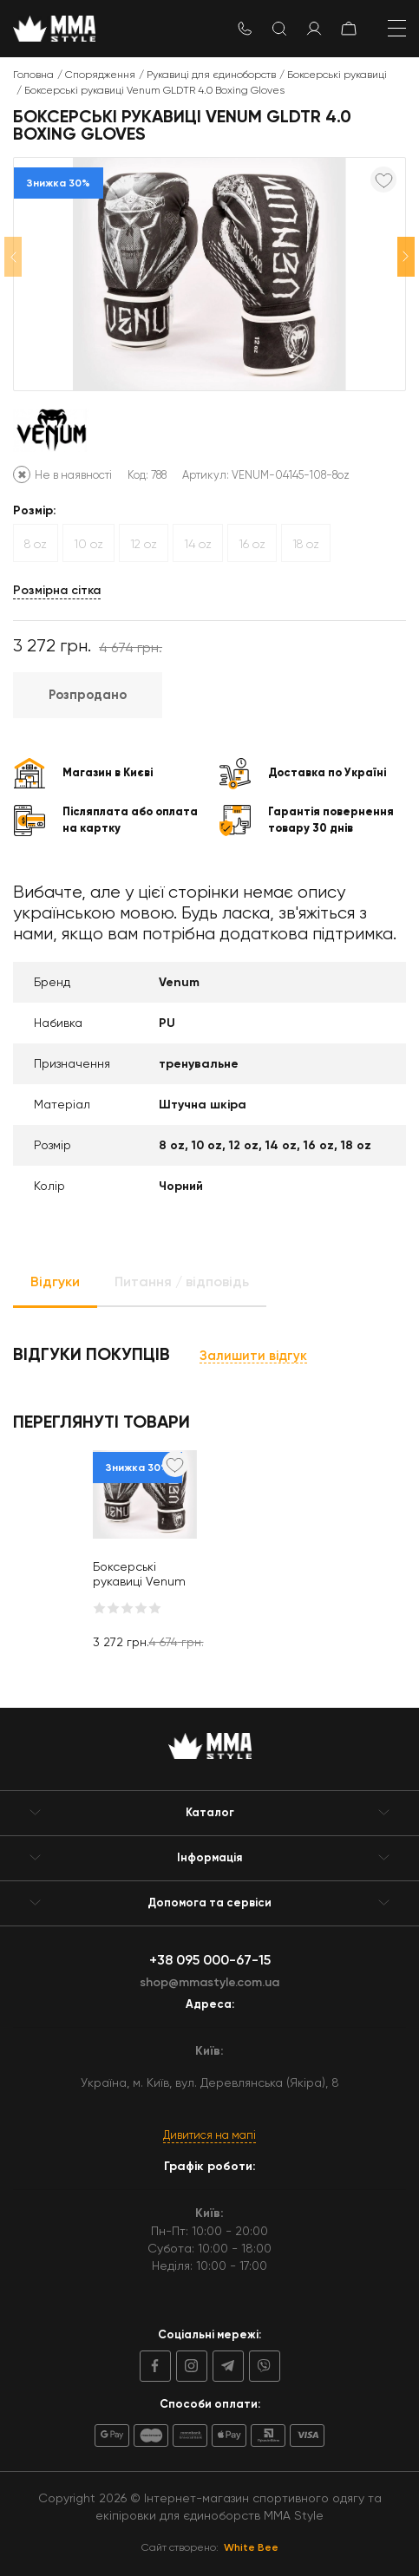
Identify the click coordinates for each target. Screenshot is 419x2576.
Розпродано (88, 695)
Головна (33, 75)
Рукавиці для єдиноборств (211, 75)
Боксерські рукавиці (337, 75)
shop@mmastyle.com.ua (209, 1982)
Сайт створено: (209, 2547)
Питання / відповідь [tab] (182, 1281)
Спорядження (100, 75)
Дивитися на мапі (209, 2134)
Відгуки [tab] (55, 1281)
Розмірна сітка (57, 590)
